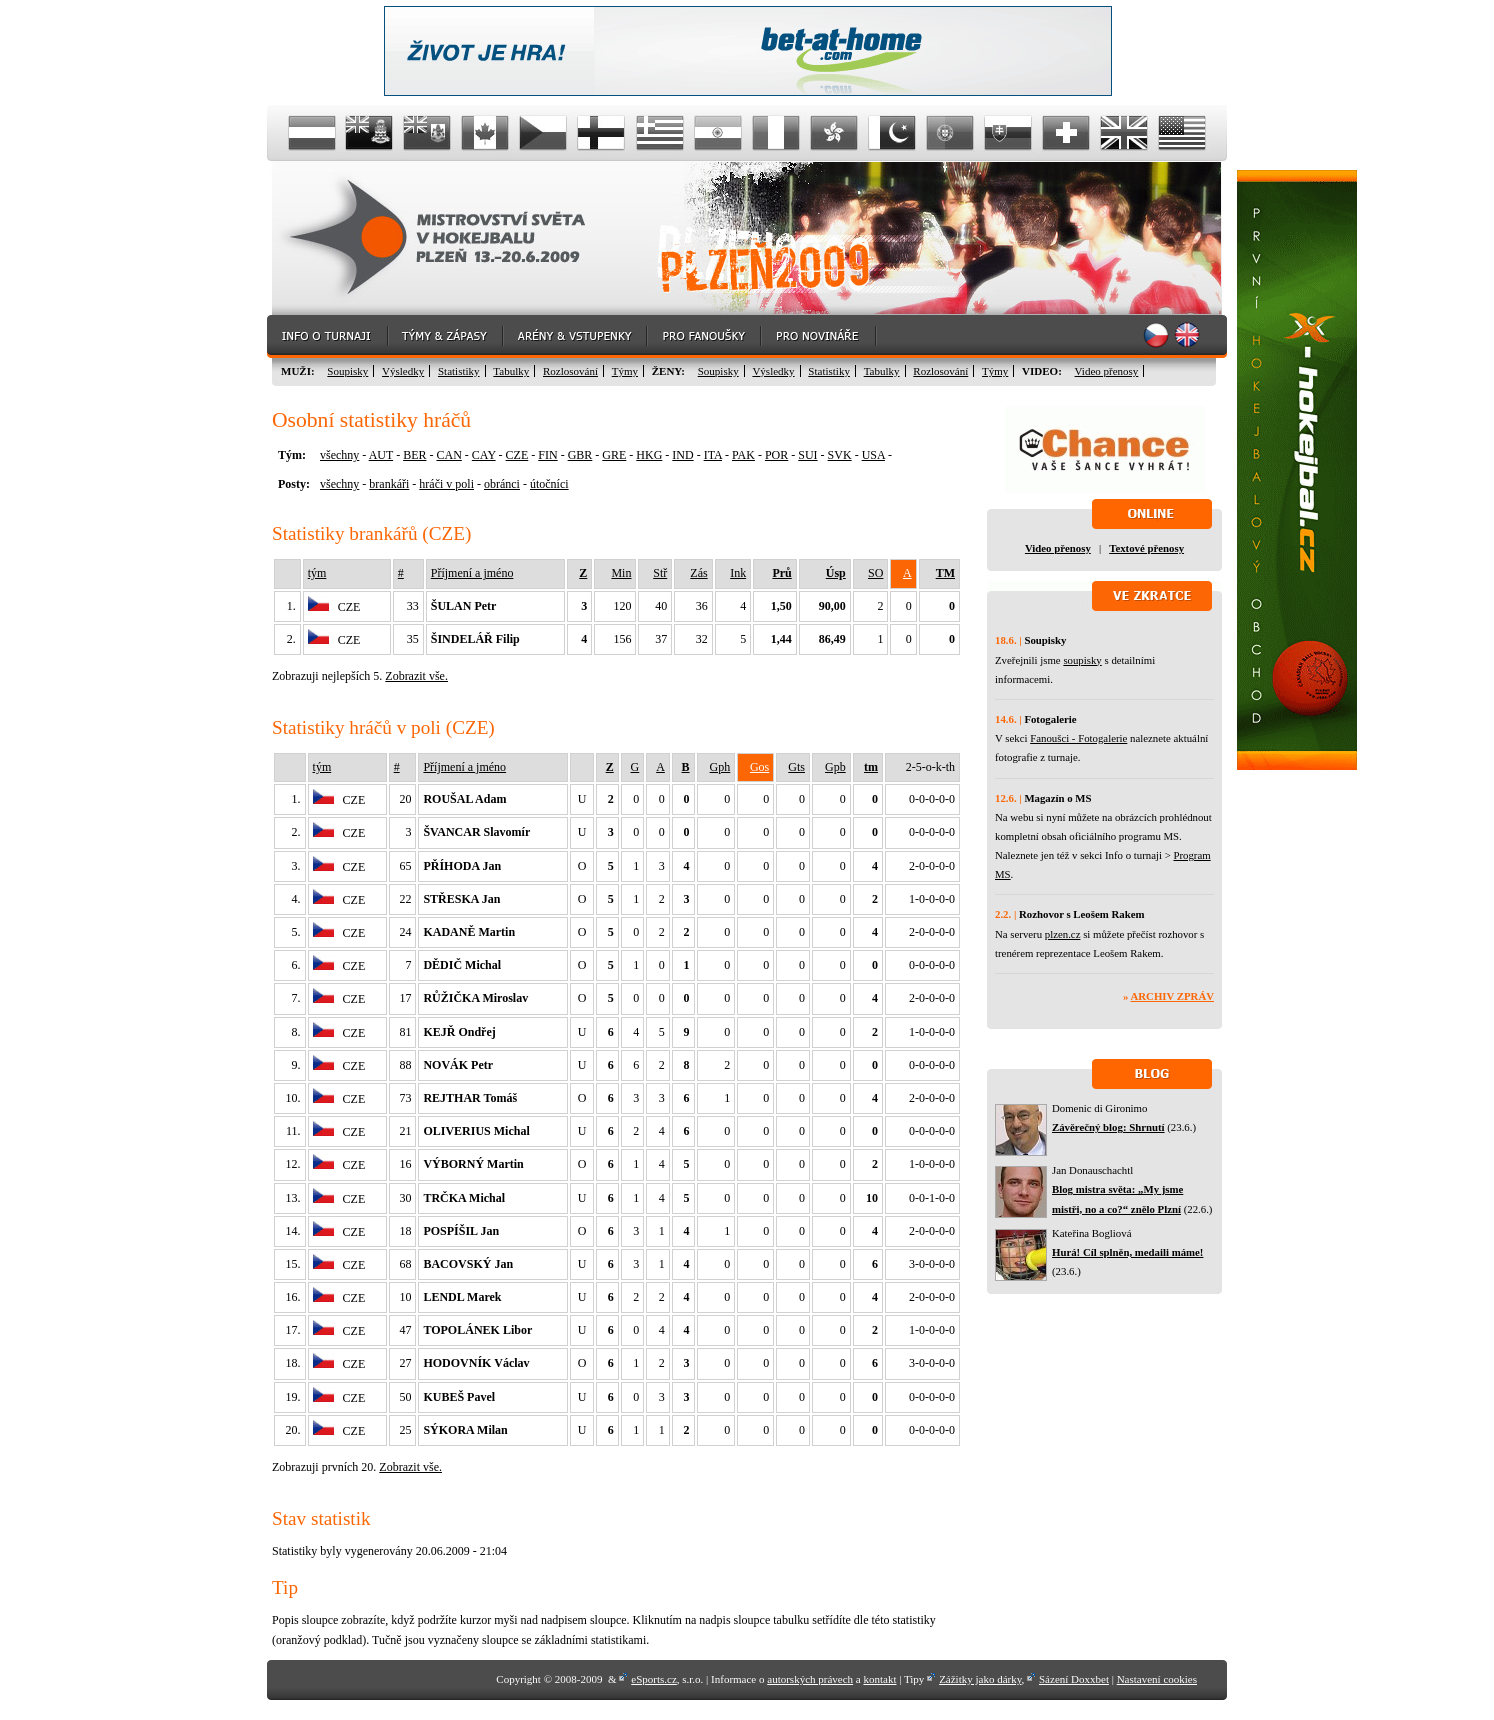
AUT (381, 455)
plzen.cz (1063, 934)
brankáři (389, 484)
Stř (660, 573)
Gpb (835, 767)
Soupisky (347, 371)
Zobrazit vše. (416, 676)
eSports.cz (654, 1679)
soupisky (1082, 660)
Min (621, 573)
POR (776, 455)
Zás (698, 573)
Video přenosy (1107, 371)
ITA (713, 455)
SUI (807, 455)
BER (414, 455)
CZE (517, 455)
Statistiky (459, 371)
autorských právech (810, 1679)
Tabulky (511, 371)
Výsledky (403, 371)
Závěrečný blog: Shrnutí (1108, 1127)
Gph (720, 767)
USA (873, 455)
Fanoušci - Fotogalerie (1078, 738)
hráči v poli (446, 484)
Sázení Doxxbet (1074, 1679)
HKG (649, 455)
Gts (796, 767)
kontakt (879, 1679)
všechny (339, 455)
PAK (743, 455)
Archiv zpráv (1172, 996)
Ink (738, 573)
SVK (840, 455)
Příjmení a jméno (472, 573)
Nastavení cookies (1157, 1679)
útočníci (549, 484)
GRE (614, 455)
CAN (448, 455)
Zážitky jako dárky (980, 1679)
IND (682, 455)
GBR (580, 455)
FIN (547, 455)
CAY (484, 455)
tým (317, 573)
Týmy (625, 371)
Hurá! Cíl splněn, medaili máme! (1127, 1252)
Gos (759, 767)
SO (875, 573)
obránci (502, 484)
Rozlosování (570, 371)
